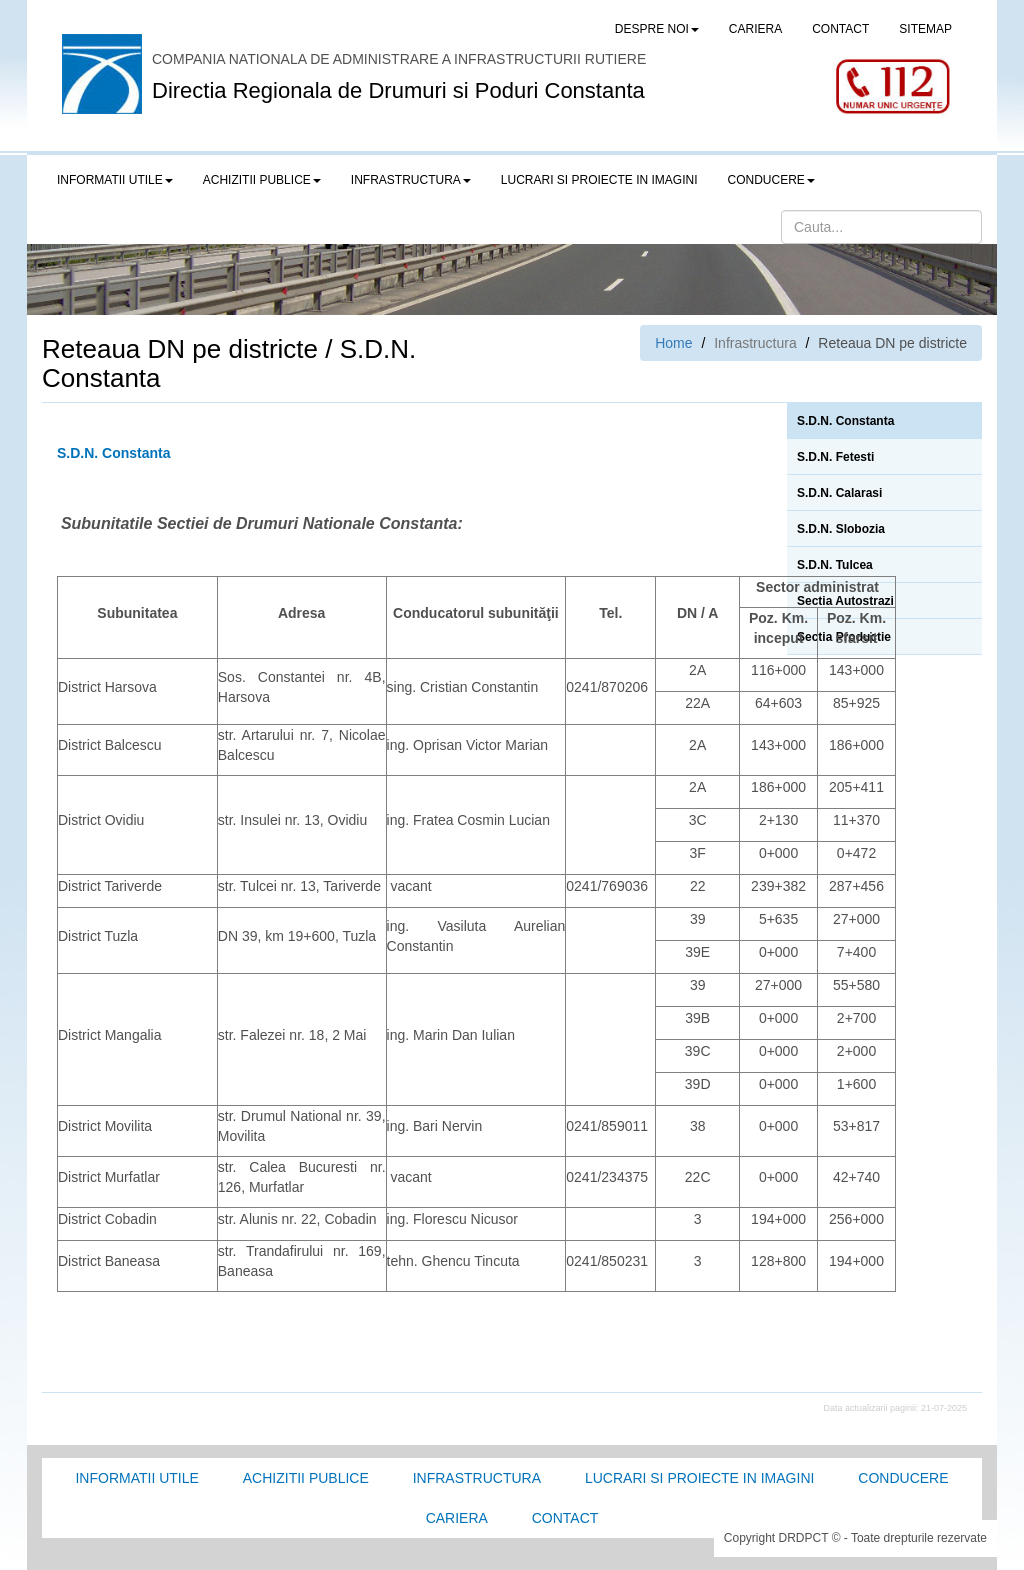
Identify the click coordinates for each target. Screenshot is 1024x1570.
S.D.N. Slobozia (841, 529)
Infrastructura (477, 1478)
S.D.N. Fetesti (835, 457)
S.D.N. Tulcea (835, 565)
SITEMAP (925, 29)
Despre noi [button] (657, 29)
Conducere (903, 1478)
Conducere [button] (771, 180)
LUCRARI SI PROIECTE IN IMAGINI (599, 180)
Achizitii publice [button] (262, 180)
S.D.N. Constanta (845, 421)
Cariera (457, 1518)
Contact (565, 1518)
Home (673, 343)
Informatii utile (136, 1478)
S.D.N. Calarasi (839, 493)
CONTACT (840, 29)
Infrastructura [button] (411, 180)
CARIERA (755, 29)
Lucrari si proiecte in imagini (699, 1478)
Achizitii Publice (306, 1478)
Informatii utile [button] (115, 180)
